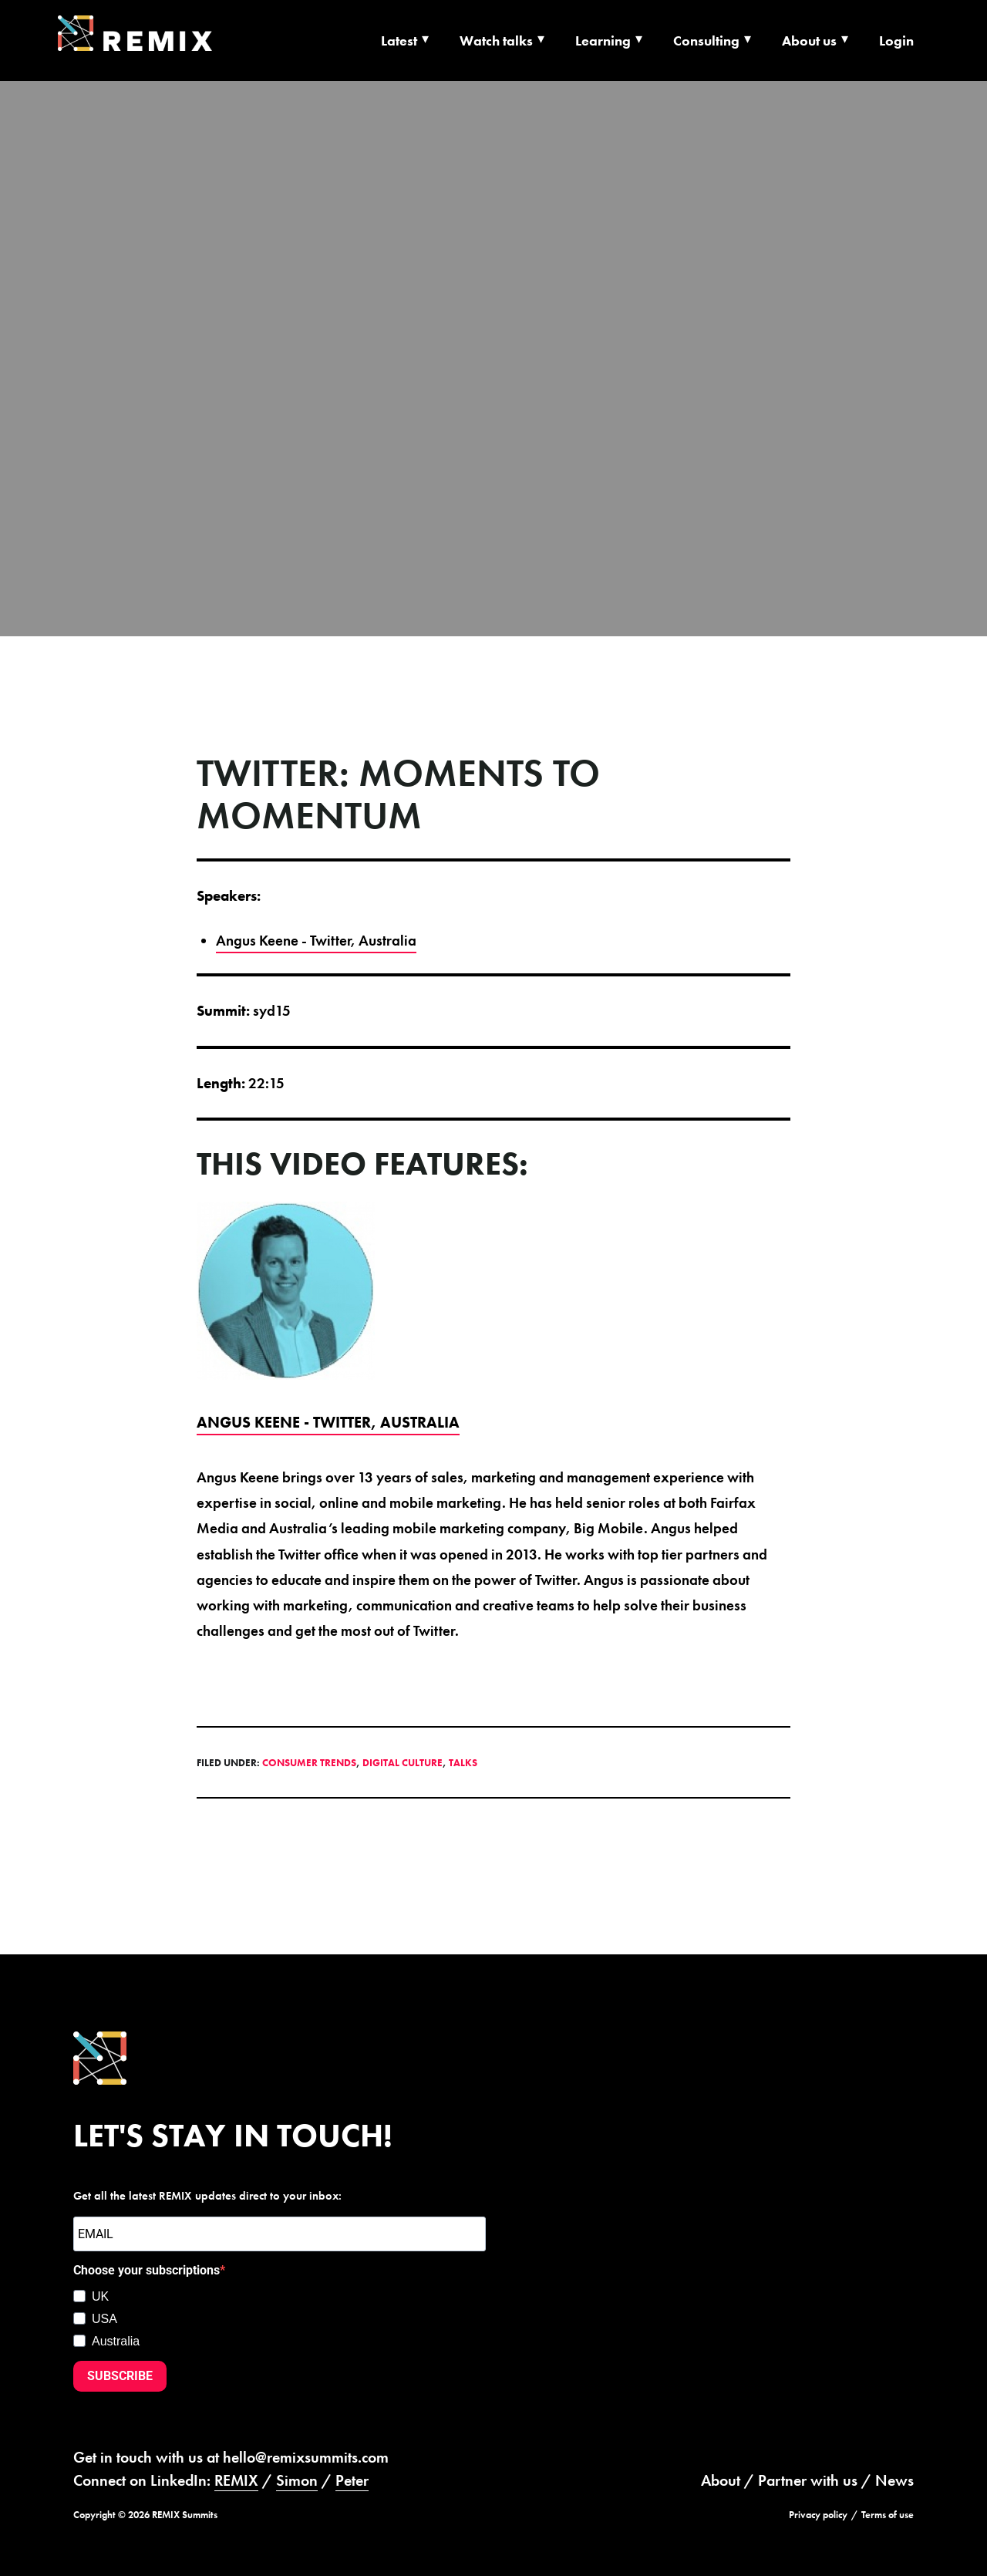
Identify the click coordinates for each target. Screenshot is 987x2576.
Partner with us (807, 2480)
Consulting (706, 40)
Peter (352, 2480)
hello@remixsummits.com (306, 2457)
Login (896, 40)
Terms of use (887, 2514)
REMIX (236, 2480)
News (894, 2480)
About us (809, 40)
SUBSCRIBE (120, 2376)
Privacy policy (818, 2514)
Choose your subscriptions (146, 2270)
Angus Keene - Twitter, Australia (316, 940)
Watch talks (496, 40)
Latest (399, 40)
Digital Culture (402, 1762)
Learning (603, 40)
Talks (463, 1762)
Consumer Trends (309, 1762)
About (720, 2480)
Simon (297, 2480)
